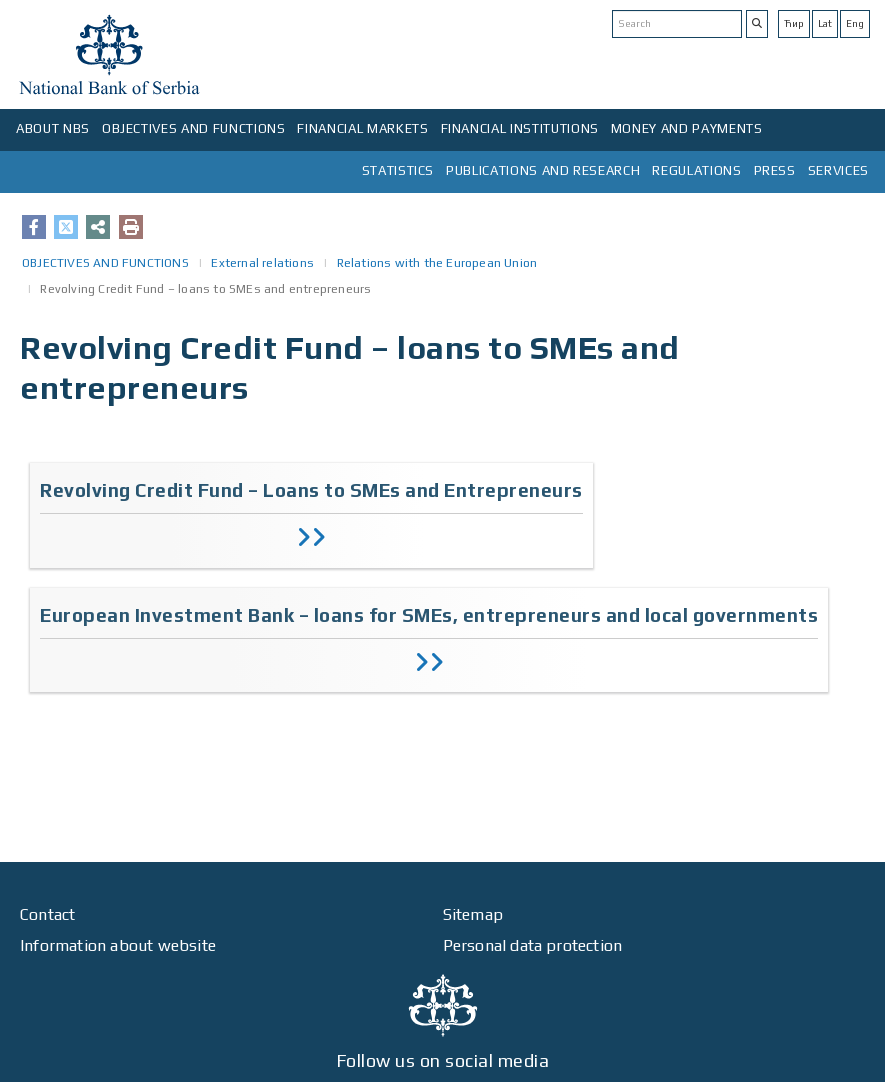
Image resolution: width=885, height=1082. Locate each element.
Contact (47, 914)
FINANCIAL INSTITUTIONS (520, 128)
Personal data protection (533, 945)
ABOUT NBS (53, 128)
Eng (855, 23)
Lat (825, 23)
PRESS (775, 170)
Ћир (794, 23)
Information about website (118, 945)
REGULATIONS (696, 170)
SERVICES (838, 170)
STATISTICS (398, 170)
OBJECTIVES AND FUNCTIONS (194, 128)
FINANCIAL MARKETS (362, 128)
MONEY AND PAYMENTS (687, 128)
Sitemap (473, 914)
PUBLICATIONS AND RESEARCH (543, 170)
